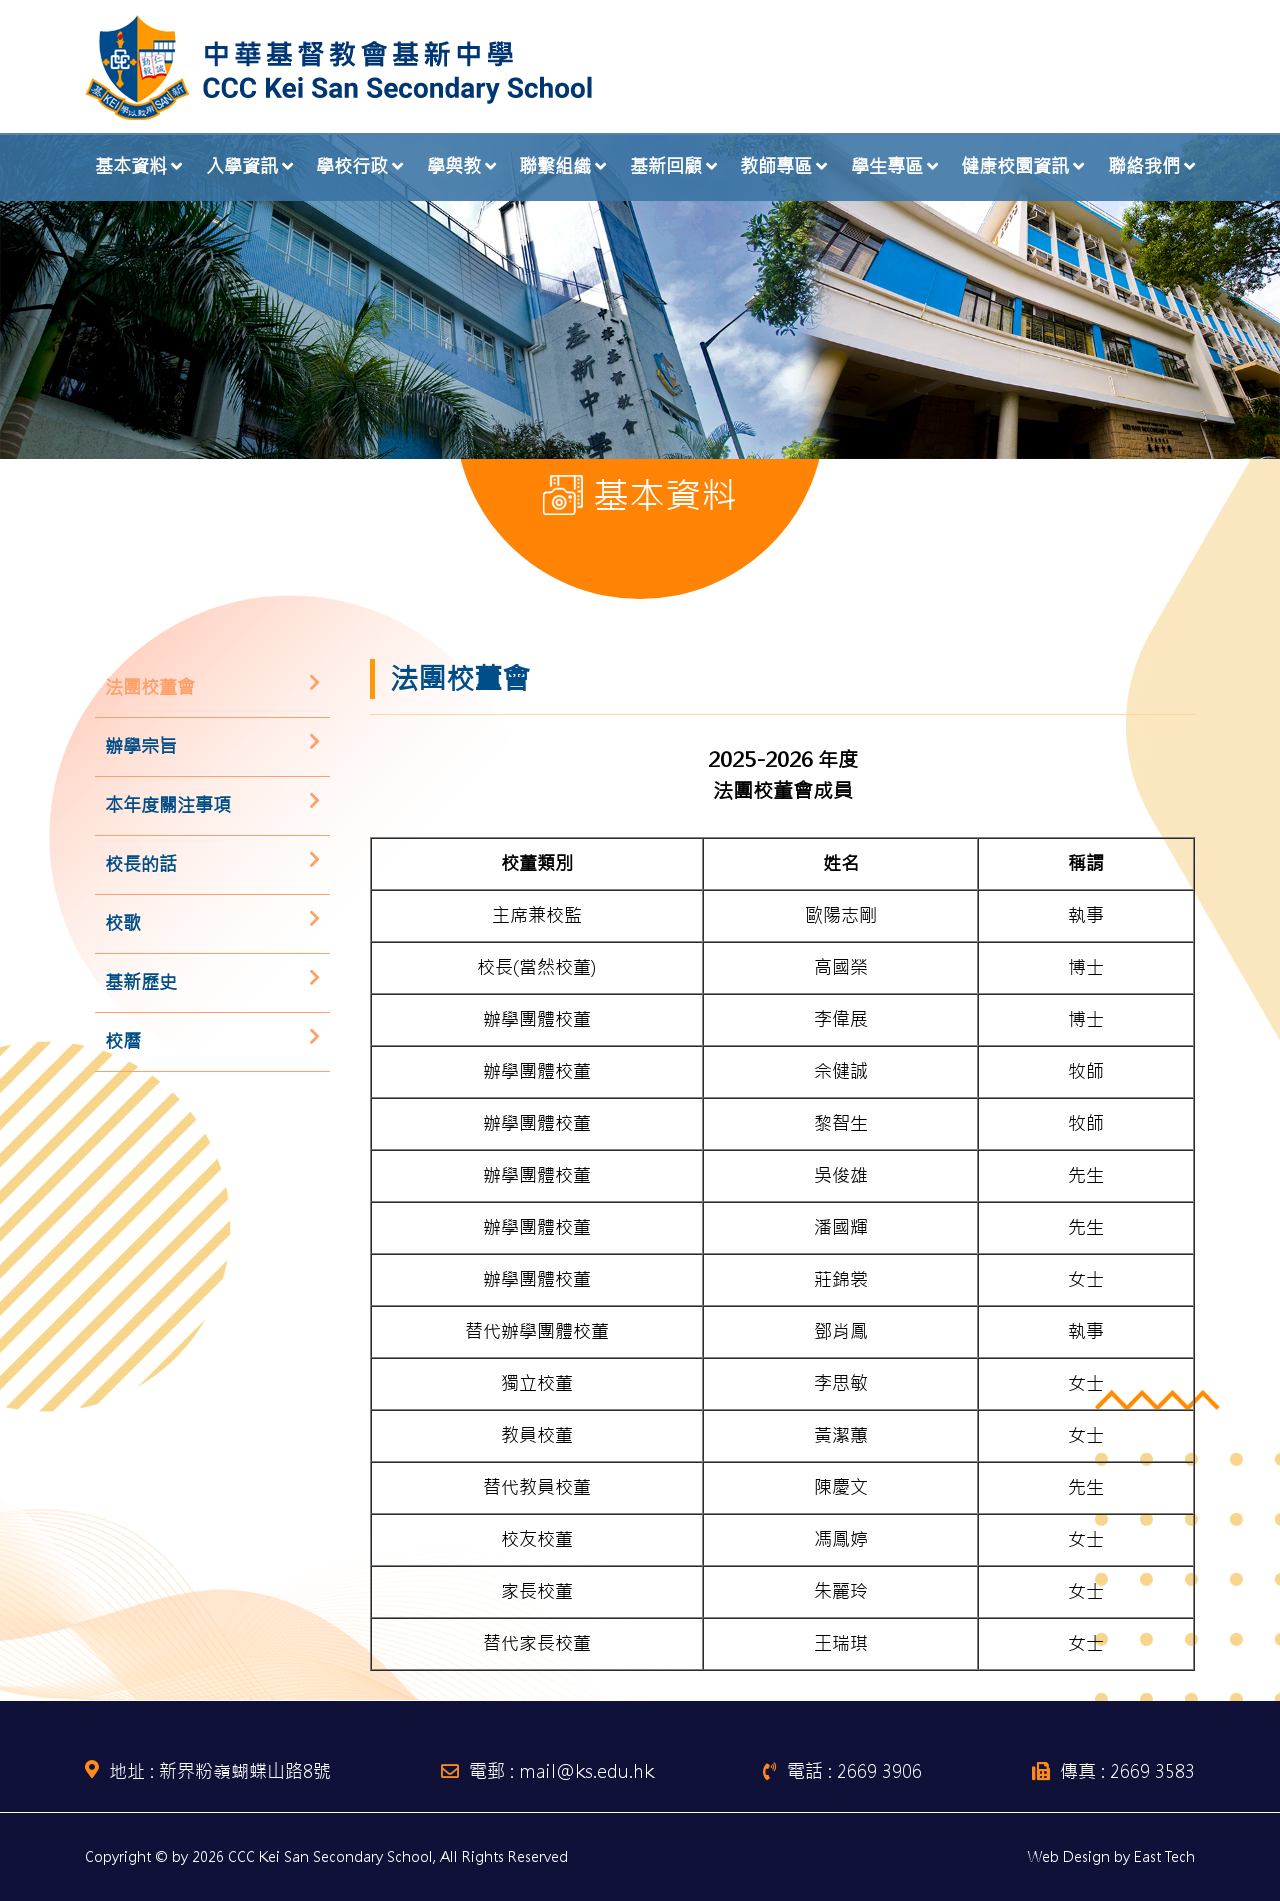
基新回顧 (666, 166)
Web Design (1069, 1857)
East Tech (1164, 1857)
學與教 (454, 166)
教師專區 (776, 166)
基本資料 (131, 166)
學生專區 (887, 166)
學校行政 (352, 166)
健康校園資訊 (1015, 166)
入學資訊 (242, 166)
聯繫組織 (555, 166)
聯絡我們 (1144, 166)
